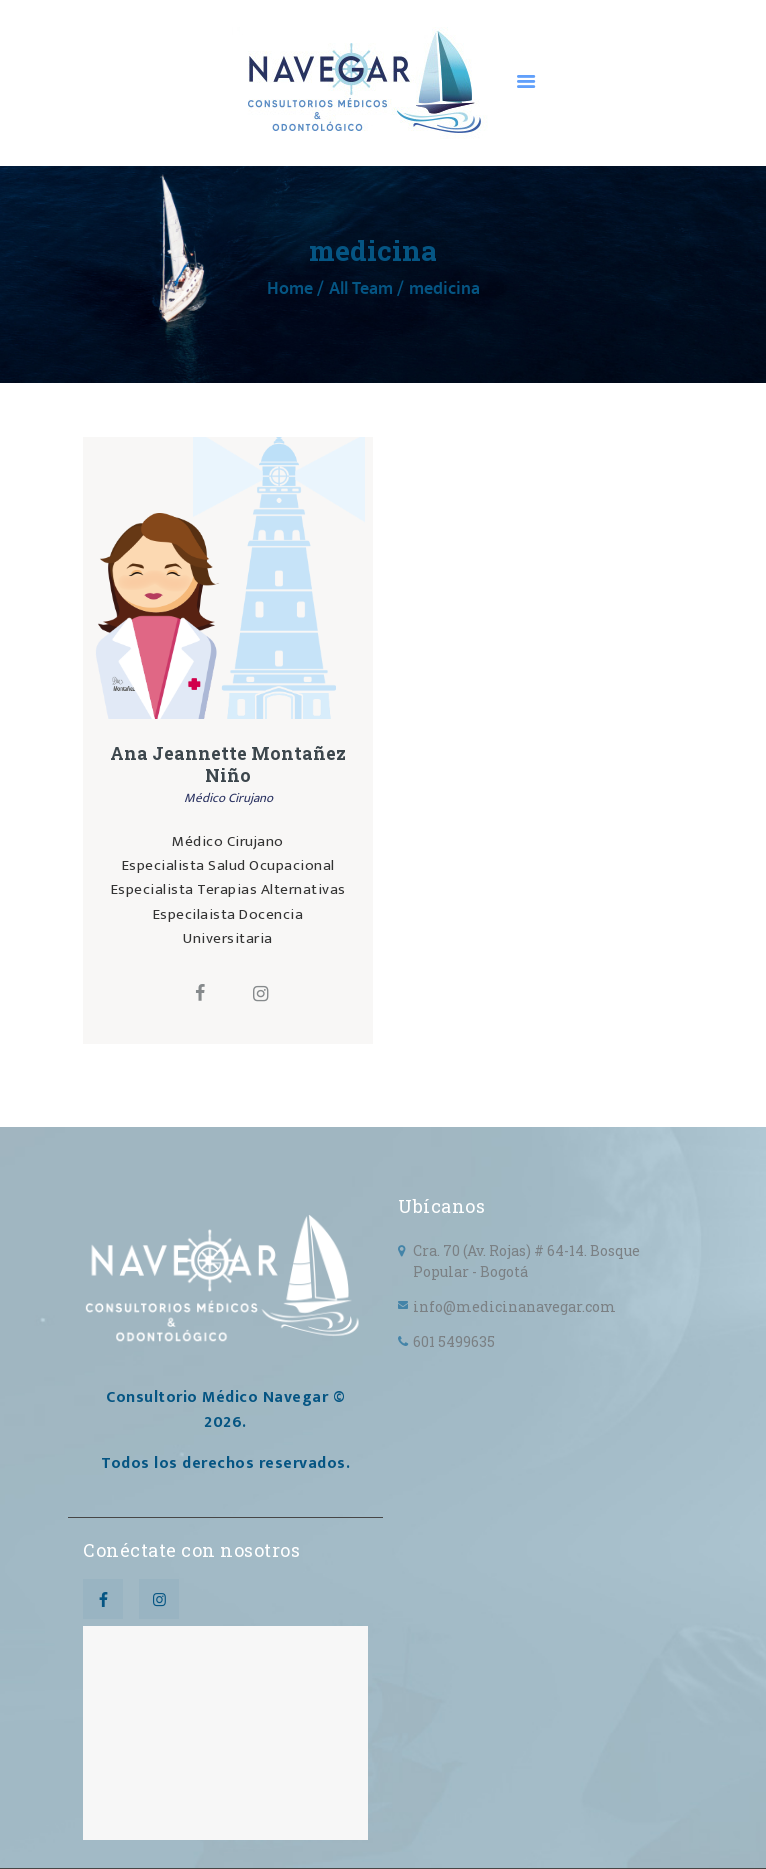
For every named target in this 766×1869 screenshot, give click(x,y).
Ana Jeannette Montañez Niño (228, 765)
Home (290, 289)
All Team (361, 289)
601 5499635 (454, 1341)
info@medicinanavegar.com (514, 1306)
